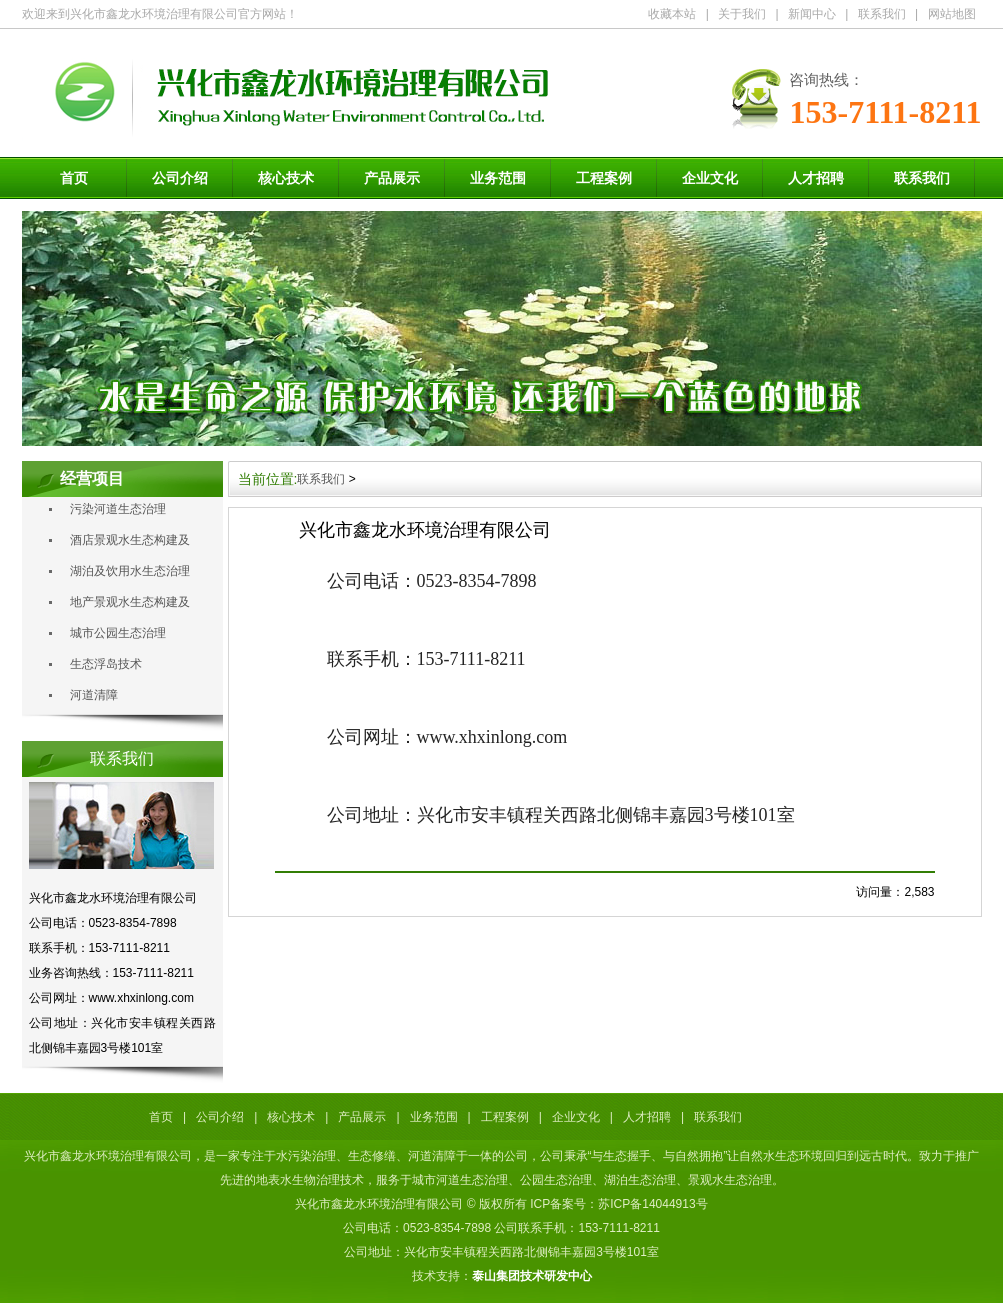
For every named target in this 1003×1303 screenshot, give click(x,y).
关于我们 (742, 14)
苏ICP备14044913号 (652, 1204)
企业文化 (710, 178)
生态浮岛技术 (106, 664)
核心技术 (286, 178)
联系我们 (882, 14)
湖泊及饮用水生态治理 (130, 571)
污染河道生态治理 (118, 509)
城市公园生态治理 (118, 633)
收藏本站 (672, 14)
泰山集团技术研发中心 (532, 1276)
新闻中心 (812, 14)
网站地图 (952, 14)
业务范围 (498, 178)
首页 (74, 178)
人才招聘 (816, 178)
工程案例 (604, 178)
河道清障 (94, 695)
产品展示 (392, 178)
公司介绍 (180, 178)
